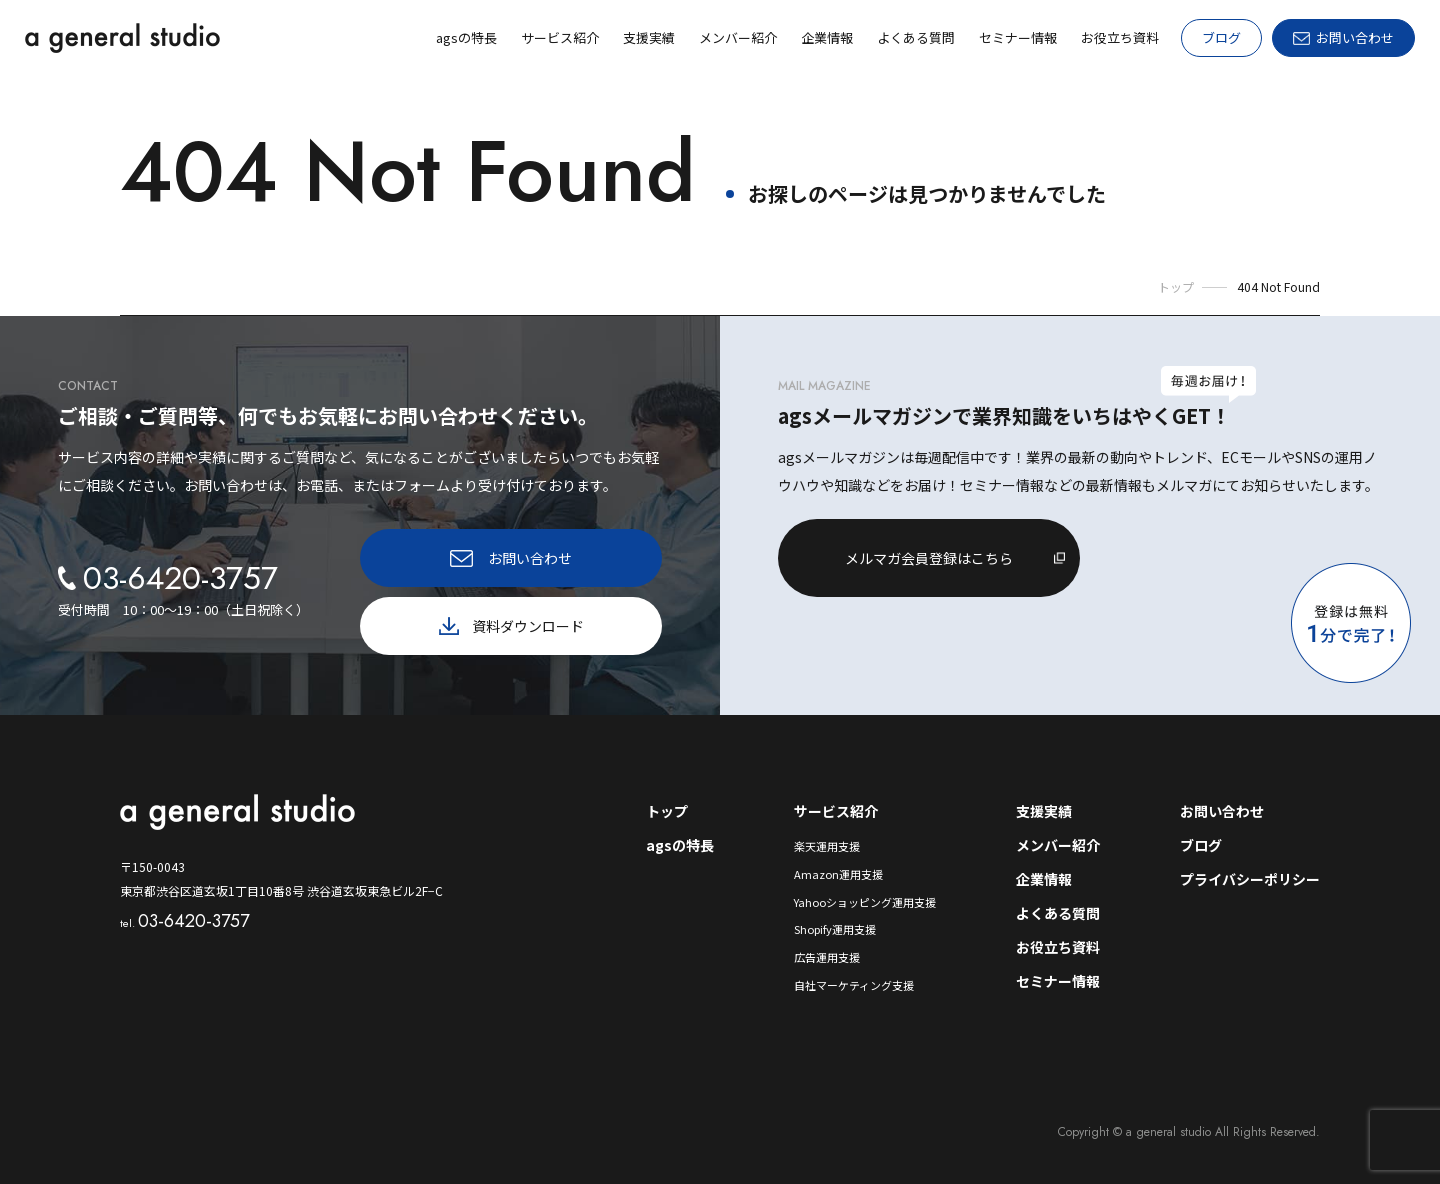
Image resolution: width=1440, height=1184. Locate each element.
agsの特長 (680, 845)
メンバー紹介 (1058, 845)
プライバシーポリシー (1250, 879)
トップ (667, 811)
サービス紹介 (836, 811)
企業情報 (1044, 879)
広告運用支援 (827, 957)
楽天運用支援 (827, 846)
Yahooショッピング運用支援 (865, 902)
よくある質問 (1058, 913)
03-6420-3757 (184, 921)
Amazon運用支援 (838, 874)
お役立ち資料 (1058, 947)
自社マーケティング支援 (854, 985)
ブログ (1221, 37)
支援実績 (1044, 811)
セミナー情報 (1058, 981)
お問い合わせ (1222, 811)
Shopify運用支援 (835, 929)
